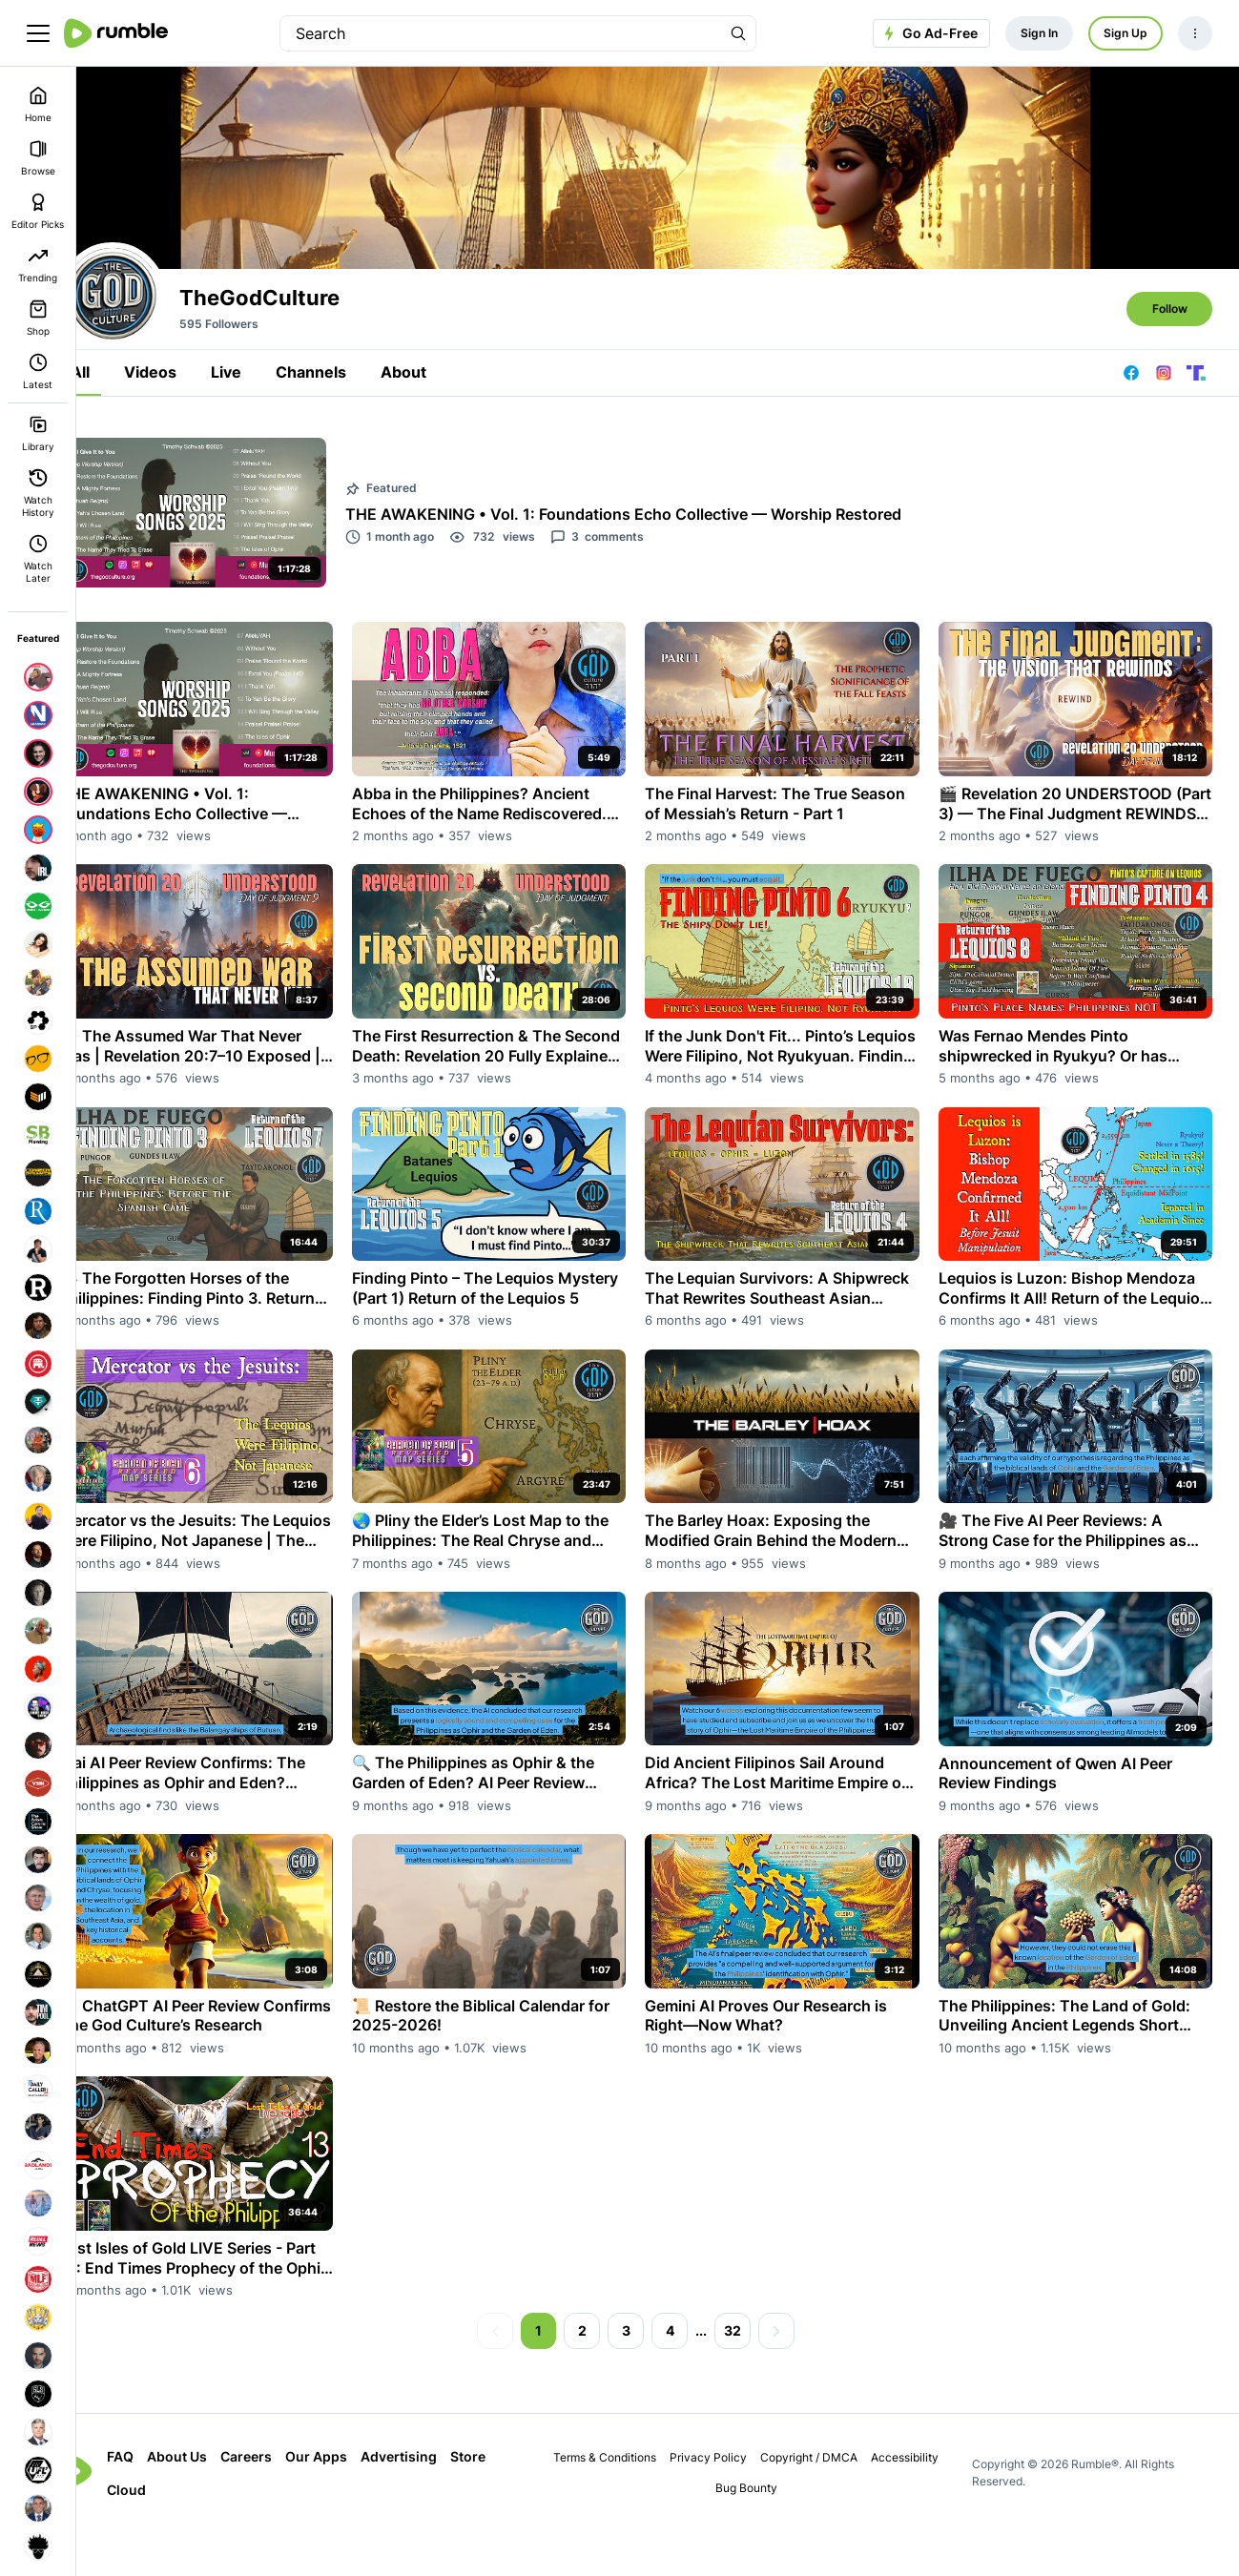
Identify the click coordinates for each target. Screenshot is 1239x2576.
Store (511, 2501)
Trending (37, 264)
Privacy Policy (727, 2502)
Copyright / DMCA (828, 2502)
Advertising (442, 2501)
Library (38, 433)
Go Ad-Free (928, 33)
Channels (355, 459)
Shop (38, 318)
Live (270, 459)
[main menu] (38, 33)
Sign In (1039, 33)
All (124, 459)
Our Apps (360, 2501)
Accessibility (924, 2502)
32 (754, 2375)
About (447, 459)
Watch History (38, 493)
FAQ (164, 2501)
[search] (500, 33)
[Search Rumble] (738, 33)
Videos (194, 459)
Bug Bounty (764, 2532)
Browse (38, 157)
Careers (290, 2501)
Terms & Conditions (623, 2502)
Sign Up (1125, 33)
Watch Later (38, 559)
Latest (37, 371)
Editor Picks (37, 211)
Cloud (170, 2534)
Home (38, 104)
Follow (1169, 396)
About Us (221, 2501)
